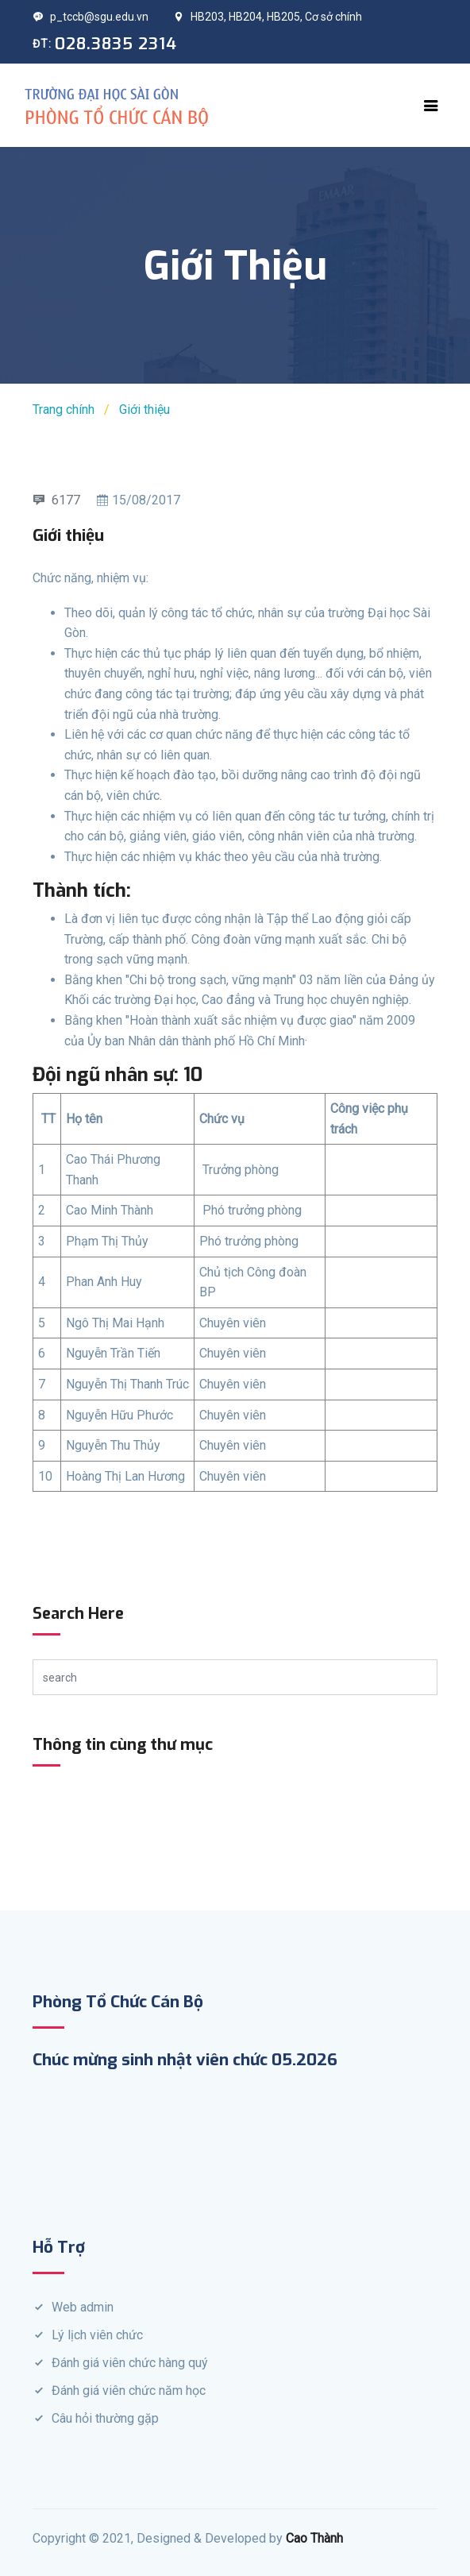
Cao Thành (314, 2538)
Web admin (83, 2307)
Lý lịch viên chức (97, 2334)
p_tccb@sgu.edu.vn (90, 16)
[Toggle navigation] (431, 106)
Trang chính (63, 409)
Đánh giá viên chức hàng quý (130, 2362)
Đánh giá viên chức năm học (129, 2390)
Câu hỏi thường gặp (105, 2418)
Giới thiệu (144, 409)
